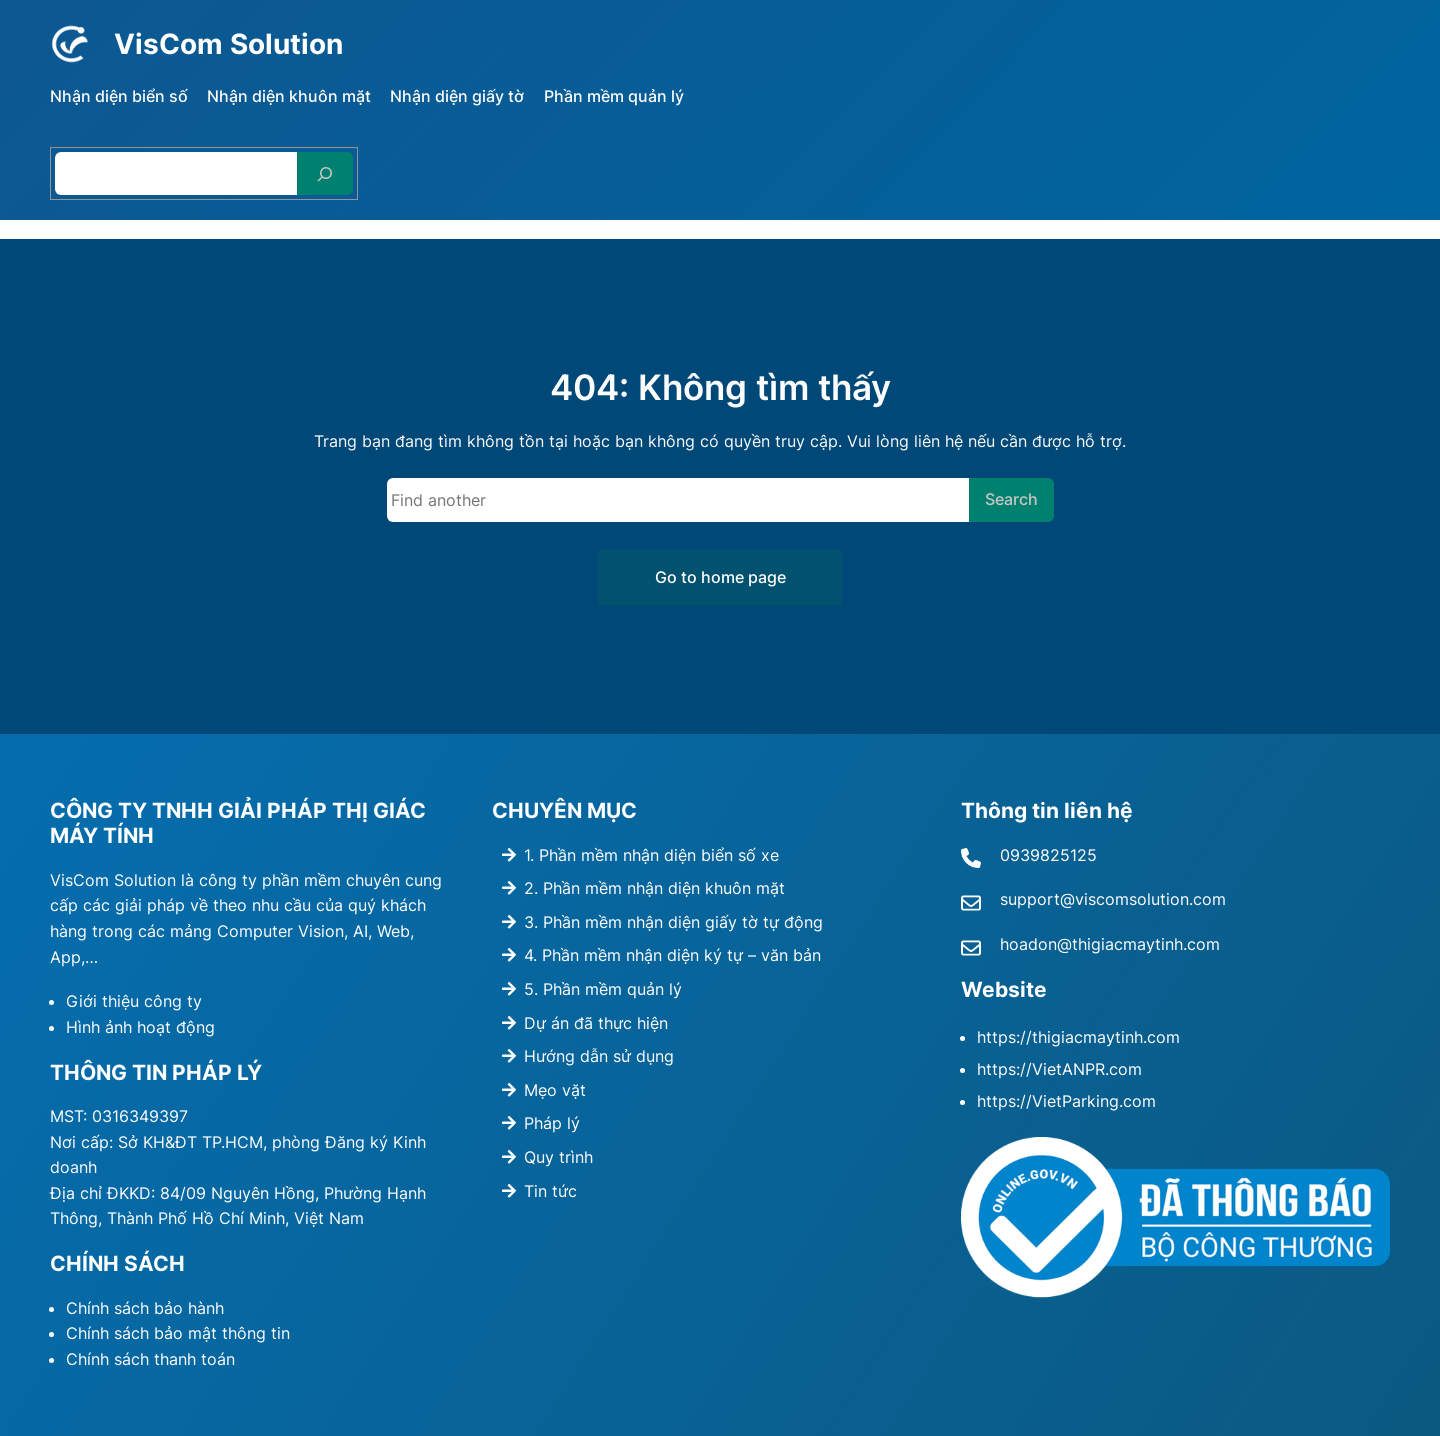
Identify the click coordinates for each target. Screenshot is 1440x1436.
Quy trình (558, 1157)
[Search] (325, 173)
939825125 (1053, 855)
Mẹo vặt (555, 1090)
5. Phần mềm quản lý (603, 989)
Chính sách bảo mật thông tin (178, 1333)
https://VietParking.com (1066, 1101)
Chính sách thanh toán (150, 1359)
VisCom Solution (236, 43)
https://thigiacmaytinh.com (1078, 1037)
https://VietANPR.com (1059, 1069)
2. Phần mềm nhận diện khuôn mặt (654, 888)
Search (1011, 499)
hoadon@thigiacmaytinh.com (1110, 944)
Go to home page (720, 577)
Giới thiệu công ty (134, 1001)
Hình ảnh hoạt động (140, 1027)
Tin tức (550, 1191)
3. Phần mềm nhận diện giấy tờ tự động (673, 922)
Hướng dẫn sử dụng (599, 1056)
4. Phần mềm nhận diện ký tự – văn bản (672, 955)
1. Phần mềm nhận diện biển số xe (651, 855)
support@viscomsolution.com (1113, 899)
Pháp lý (552, 1123)
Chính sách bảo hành (145, 1308)
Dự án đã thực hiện (596, 1023)
